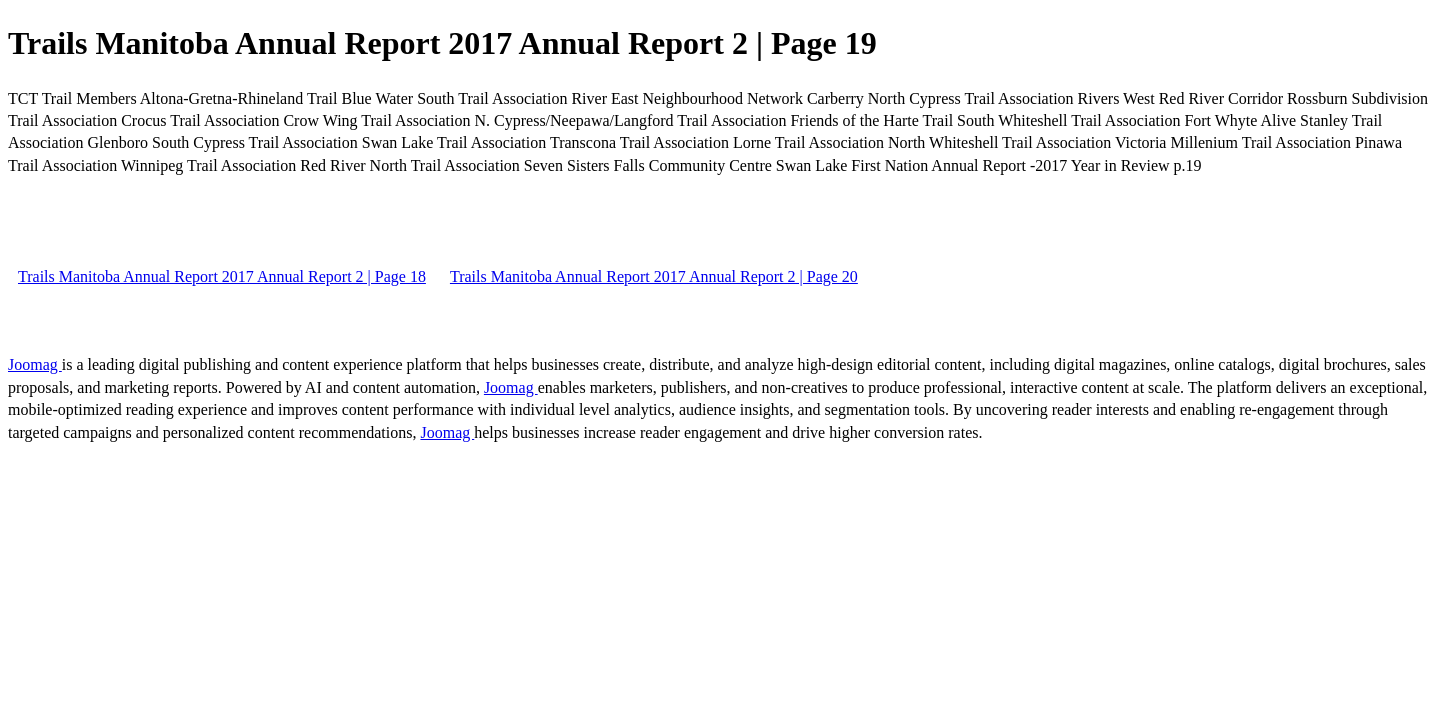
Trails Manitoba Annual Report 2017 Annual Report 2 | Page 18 (222, 276)
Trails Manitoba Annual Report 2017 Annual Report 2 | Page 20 (654, 276)
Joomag (35, 364)
